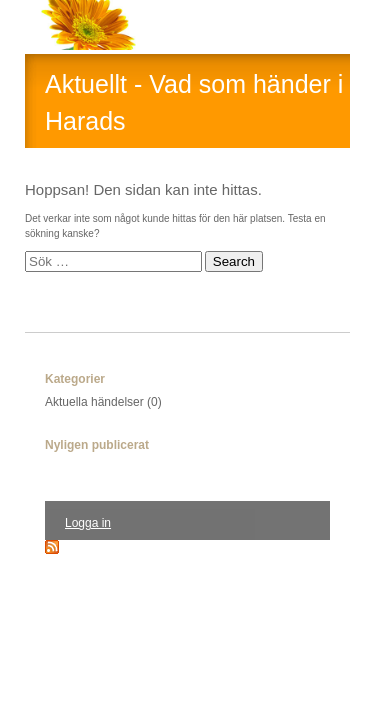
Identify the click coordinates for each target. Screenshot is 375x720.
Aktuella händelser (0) (103, 402)
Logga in (88, 523)
